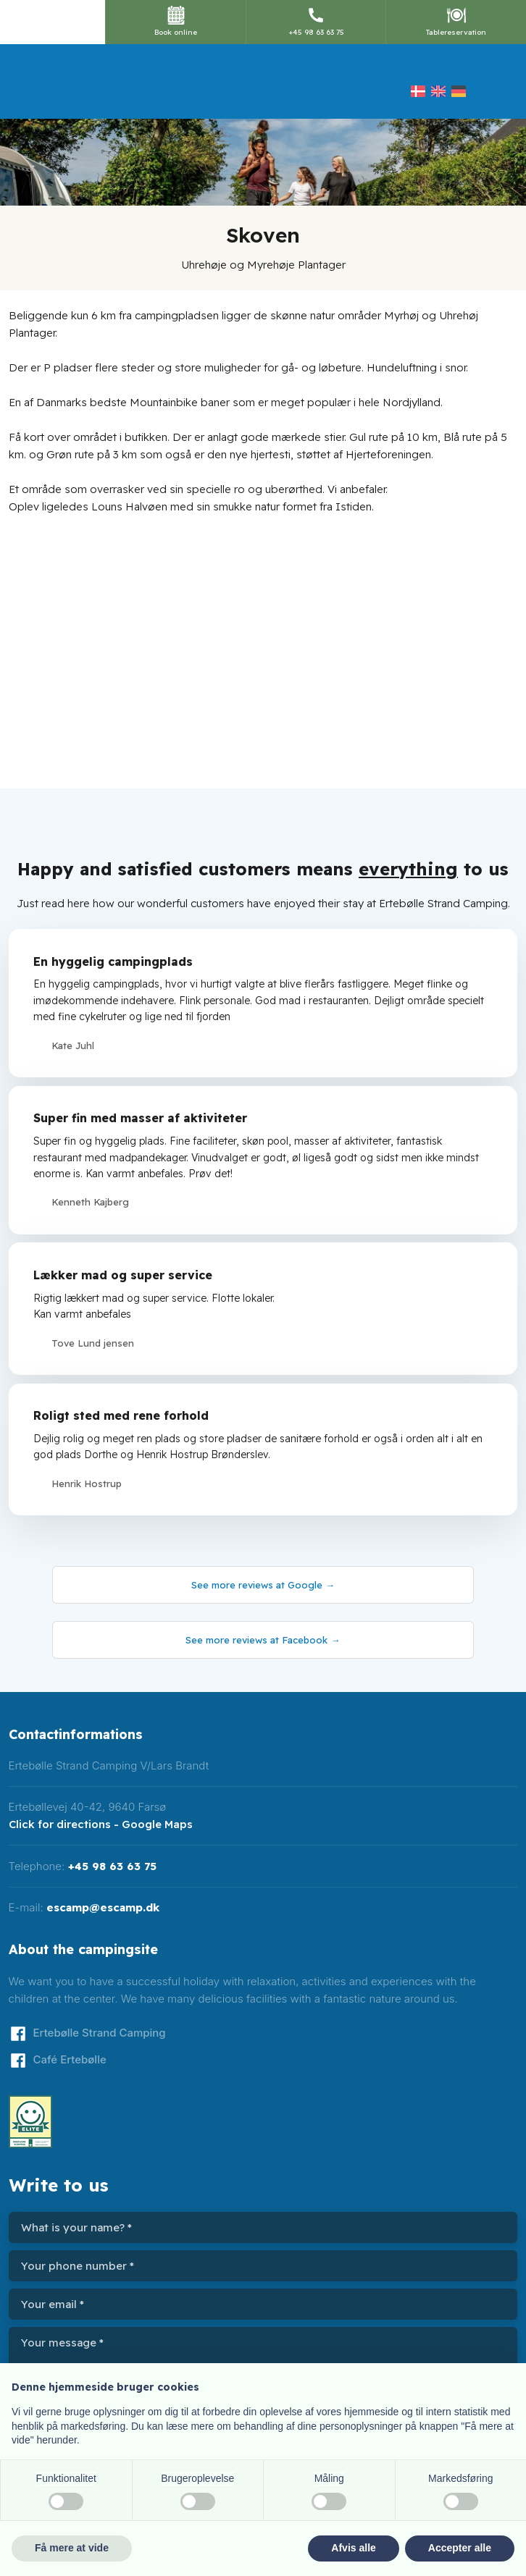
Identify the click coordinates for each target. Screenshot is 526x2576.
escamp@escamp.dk (102, 1907)
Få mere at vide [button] (72, 2548)
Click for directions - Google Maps (101, 1824)
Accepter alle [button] (459, 2548)
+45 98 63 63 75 (112, 1866)
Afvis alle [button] (353, 2548)
